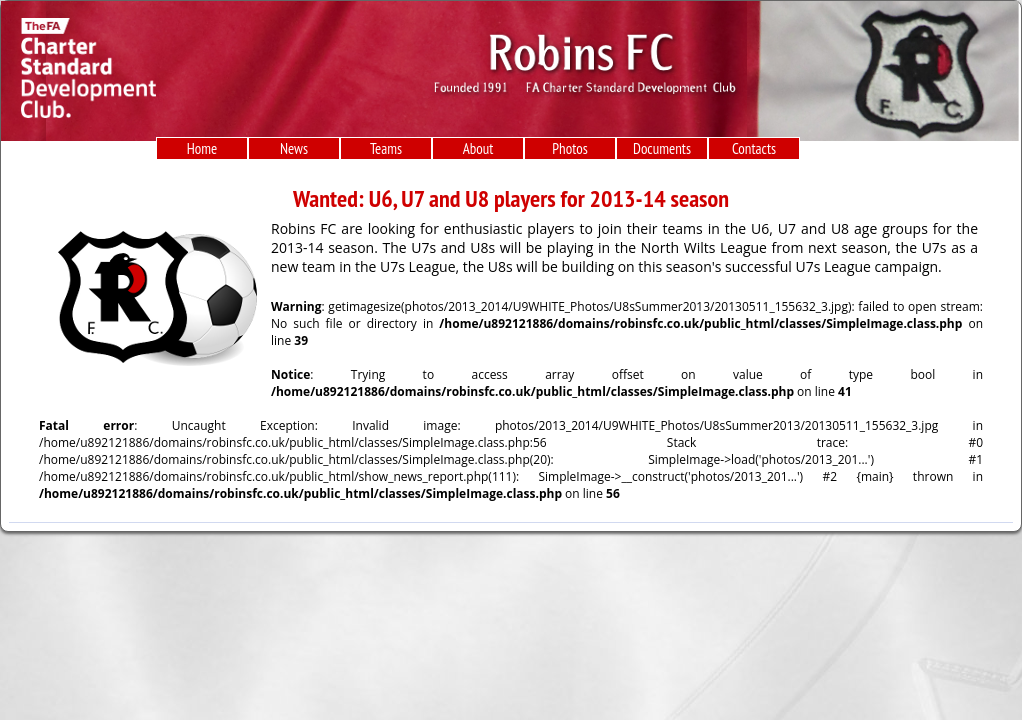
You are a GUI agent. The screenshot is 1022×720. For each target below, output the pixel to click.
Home (202, 148)
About (478, 148)
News (294, 148)
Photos (569, 148)
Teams (386, 148)
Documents (662, 148)
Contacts (754, 148)
